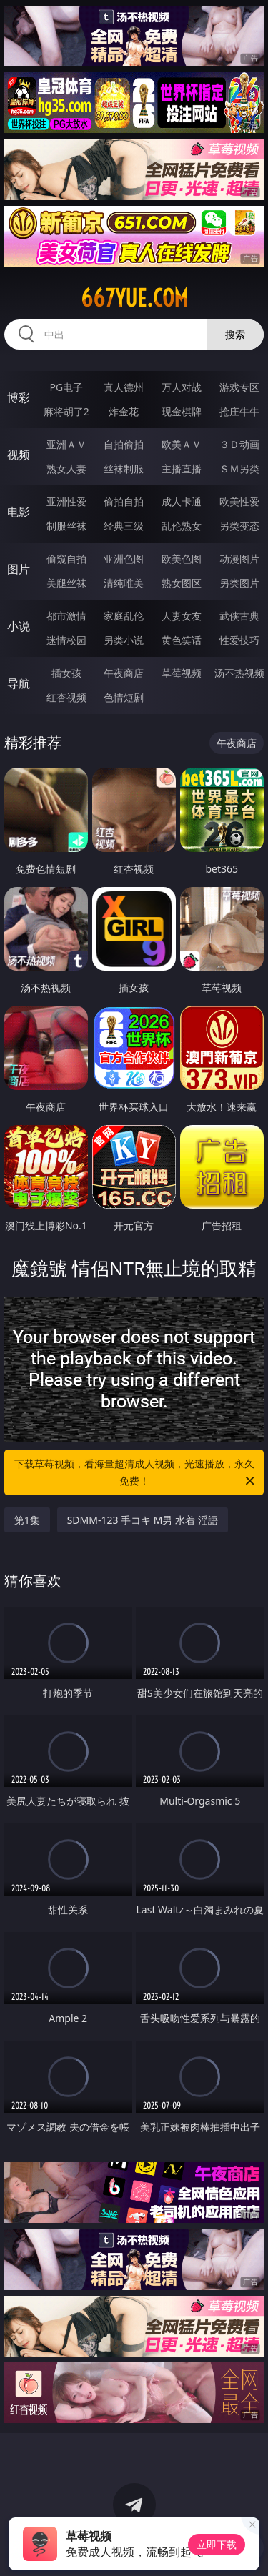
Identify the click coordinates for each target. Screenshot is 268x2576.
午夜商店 (124, 673)
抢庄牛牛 (239, 411)
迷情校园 (66, 640)
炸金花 (124, 411)
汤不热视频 (239, 673)
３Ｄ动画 (239, 444)
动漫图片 (239, 558)
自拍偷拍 (124, 444)
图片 (18, 569)
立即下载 (217, 2544)
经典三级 (124, 525)
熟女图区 (182, 583)
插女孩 (66, 673)
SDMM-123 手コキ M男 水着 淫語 (142, 1520)
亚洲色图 (124, 558)
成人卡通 (182, 501)
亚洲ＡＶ (66, 444)
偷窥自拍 (66, 558)
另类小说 (124, 640)
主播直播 (182, 468)
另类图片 (239, 583)
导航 (18, 683)
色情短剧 (124, 697)
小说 (18, 626)
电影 (18, 512)
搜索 (235, 334)
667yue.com (134, 298)
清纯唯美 (124, 583)
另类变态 (239, 525)
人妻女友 (182, 616)
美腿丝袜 (66, 583)
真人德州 (124, 387)
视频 (18, 454)
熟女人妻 (66, 468)
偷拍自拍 (124, 501)
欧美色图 (182, 558)
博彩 (18, 397)
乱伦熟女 (182, 525)
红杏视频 (66, 697)
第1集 (27, 1520)
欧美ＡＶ (182, 444)
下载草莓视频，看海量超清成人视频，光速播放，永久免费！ (135, 1473)
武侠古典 (239, 616)
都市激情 (66, 616)
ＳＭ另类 (239, 468)
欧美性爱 (239, 501)
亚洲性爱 (66, 501)
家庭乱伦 (124, 616)
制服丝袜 (66, 525)
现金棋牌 (182, 411)
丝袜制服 (124, 468)
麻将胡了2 (66, 411)
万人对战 (182, 387)
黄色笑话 (182, 640)
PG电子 (66, 387)
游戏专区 (239, 387)
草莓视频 (182, 673)
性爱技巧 (239, 640)
